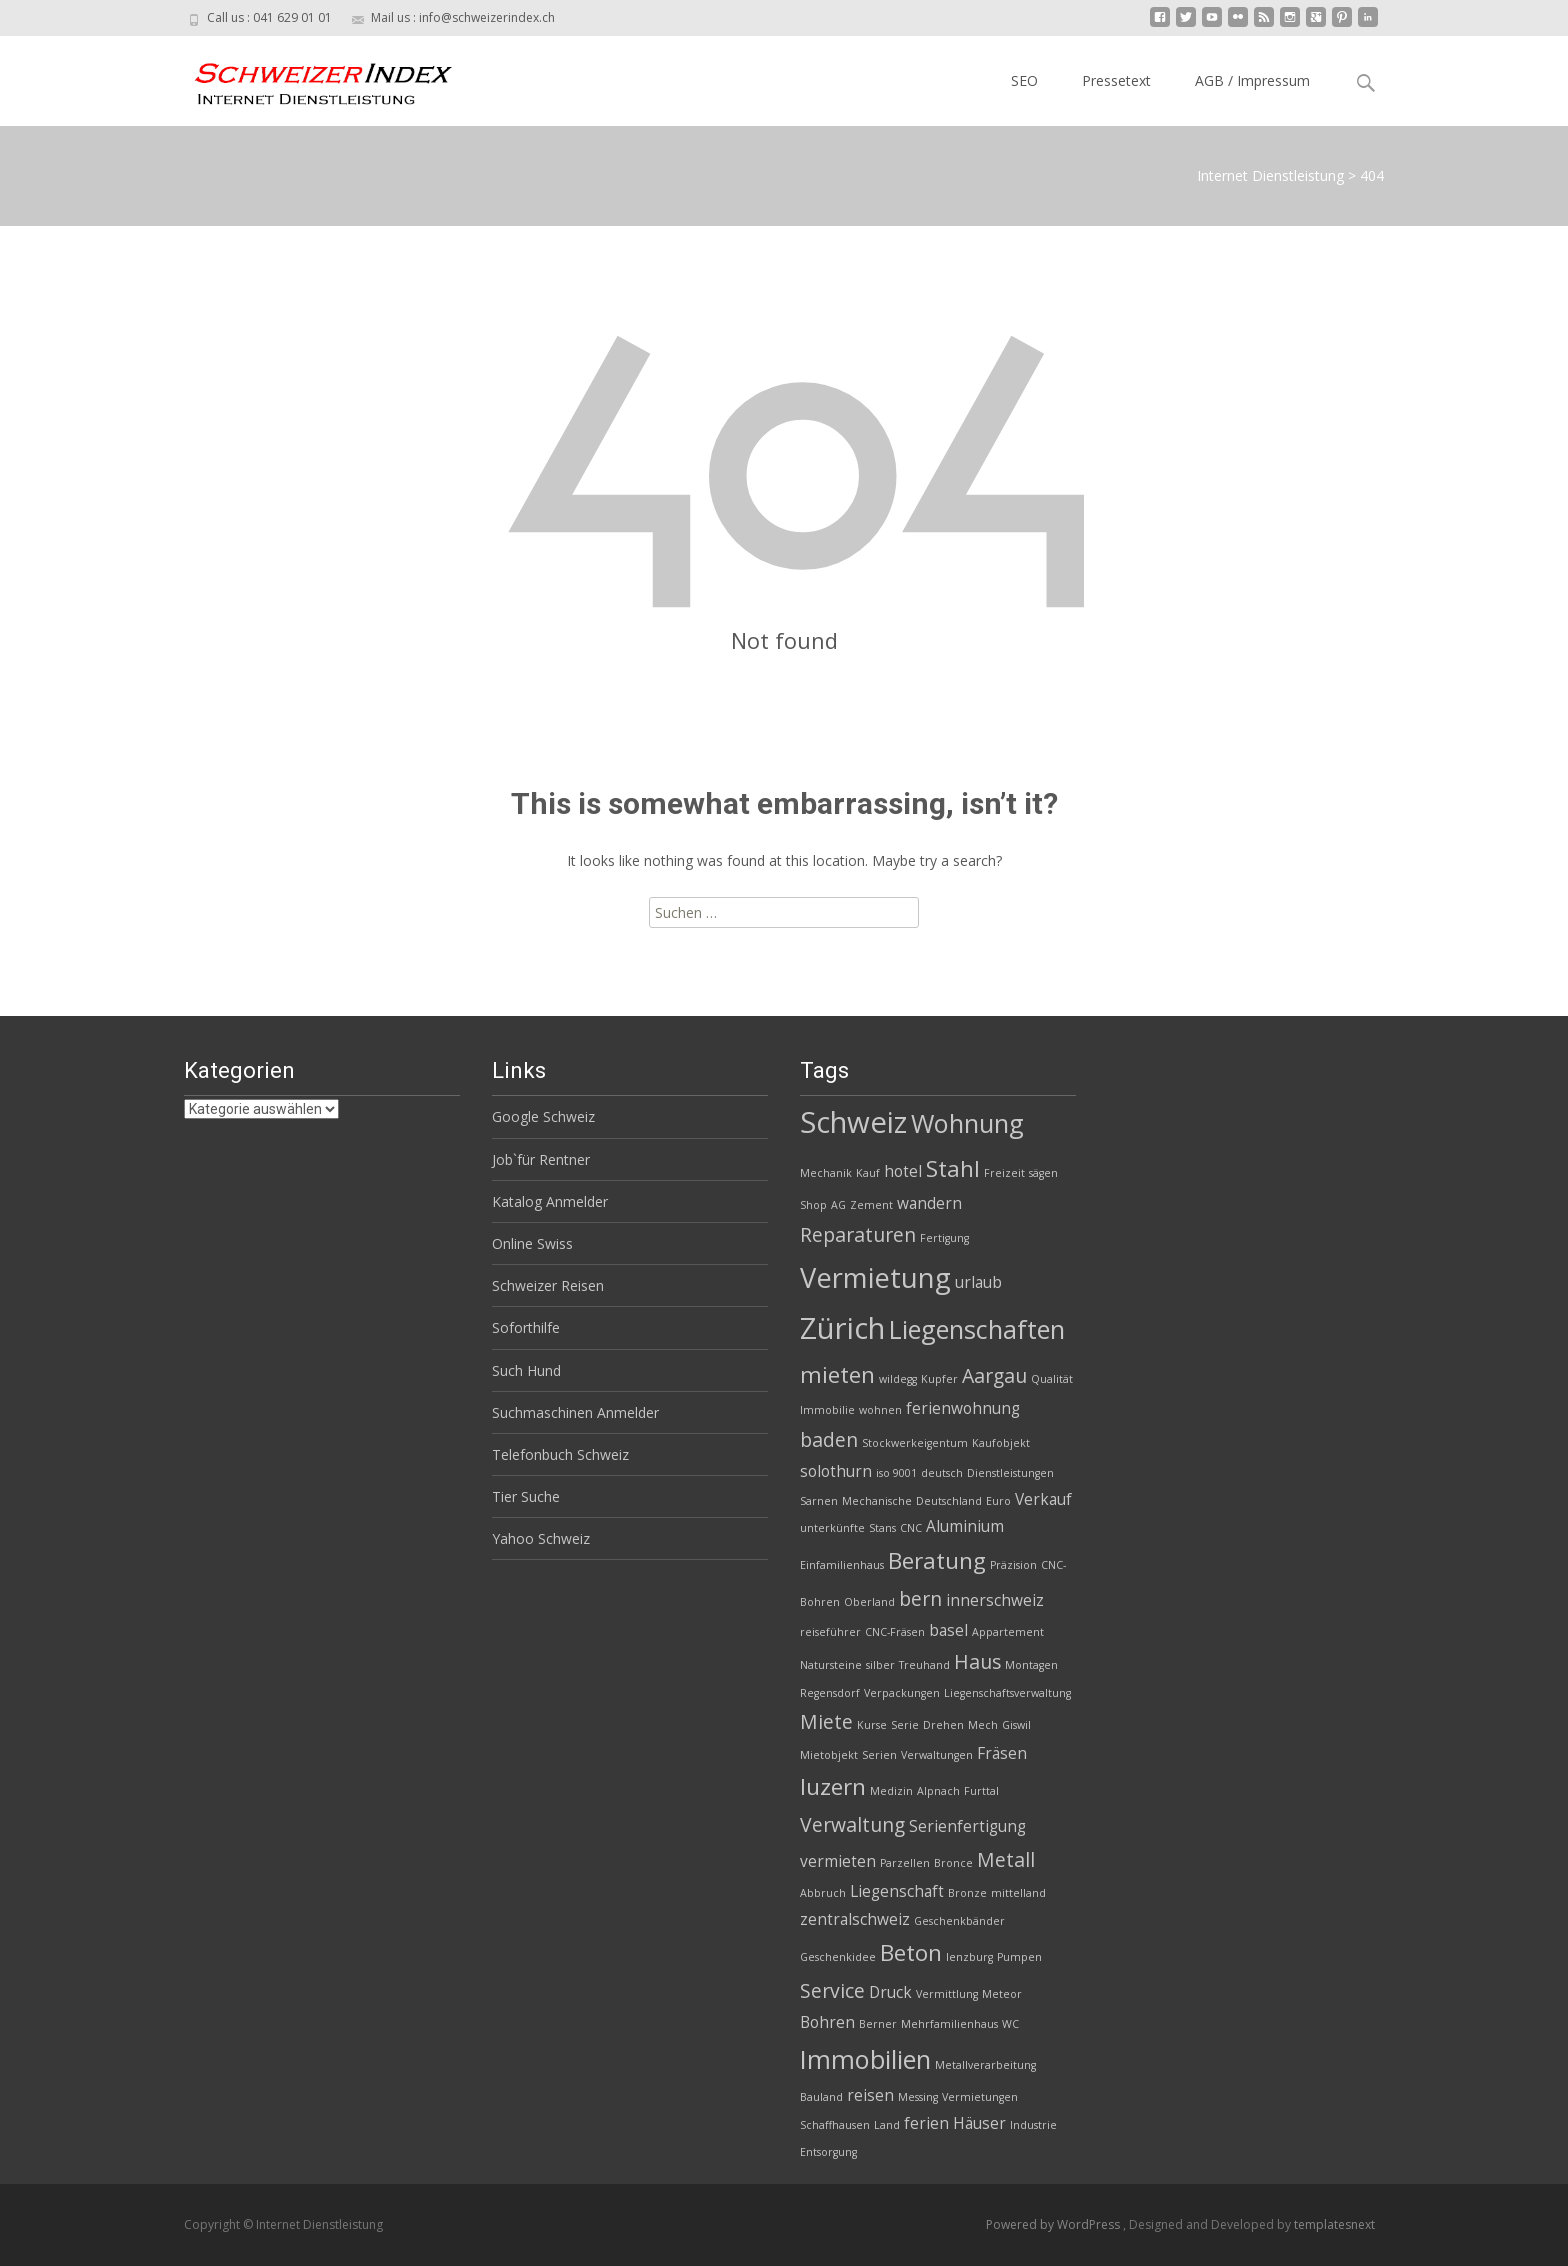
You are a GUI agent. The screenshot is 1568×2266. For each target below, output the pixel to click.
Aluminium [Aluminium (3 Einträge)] (965, 1526)
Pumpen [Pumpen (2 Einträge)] (1019, 1957)
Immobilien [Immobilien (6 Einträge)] (865, 2059)
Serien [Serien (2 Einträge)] (879, 1755)
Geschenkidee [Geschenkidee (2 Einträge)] (838, 1957)
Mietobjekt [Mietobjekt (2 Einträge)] (829, 1755)
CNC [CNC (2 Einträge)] (911, 1528)
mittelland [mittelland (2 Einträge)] (1018, 1893)
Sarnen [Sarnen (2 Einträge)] (819, 1501)
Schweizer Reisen (548, 1285)
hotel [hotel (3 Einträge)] (903, 1171)
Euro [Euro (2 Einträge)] (998, 1501)
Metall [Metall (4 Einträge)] (1006, 1859)
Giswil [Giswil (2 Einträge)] (1016, 1725)
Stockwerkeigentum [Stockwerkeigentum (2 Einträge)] (915, 1443)
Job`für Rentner (541, 1159)
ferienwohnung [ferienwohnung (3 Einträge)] (963, 1408)
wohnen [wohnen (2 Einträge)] (880, 1410)
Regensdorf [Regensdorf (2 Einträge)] (830, 1693)
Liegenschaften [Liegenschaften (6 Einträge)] (977, 1329)
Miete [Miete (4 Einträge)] (826, 1721)
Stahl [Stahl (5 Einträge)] (953, 1168)
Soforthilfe (526, 1327)
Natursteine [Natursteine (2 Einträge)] (831, 1665)
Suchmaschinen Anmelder (575, 1412)
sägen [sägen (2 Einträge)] (1043, 1173)
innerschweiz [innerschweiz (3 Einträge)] (995, 1600)
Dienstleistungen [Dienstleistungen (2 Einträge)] (1010, 1473)
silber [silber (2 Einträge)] (880, 1665)
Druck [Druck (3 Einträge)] (890, 1992)
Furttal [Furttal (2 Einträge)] (981, 1791)
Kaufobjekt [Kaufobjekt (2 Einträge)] (1001, 1443)
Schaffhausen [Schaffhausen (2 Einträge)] (835, 2125)
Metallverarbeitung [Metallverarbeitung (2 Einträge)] (985, 2065)
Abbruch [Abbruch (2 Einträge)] (823, 1893)
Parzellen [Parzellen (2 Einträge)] (905, 1863)
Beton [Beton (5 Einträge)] (911, 1952)
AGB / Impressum (1252, 80)
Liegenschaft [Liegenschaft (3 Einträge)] (897, 1891)
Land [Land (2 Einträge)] (887, 2125)
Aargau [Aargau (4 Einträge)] (994, 1375)
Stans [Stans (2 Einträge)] (882, 1528)
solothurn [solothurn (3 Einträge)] (836, 1471)
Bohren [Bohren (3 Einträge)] (827, 2022)
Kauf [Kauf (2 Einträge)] (868, 1173)
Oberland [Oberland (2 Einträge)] (869, 1602)
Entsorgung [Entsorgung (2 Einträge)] (828, 2152)
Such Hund (526, 1370)
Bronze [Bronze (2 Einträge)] (967, 1893)
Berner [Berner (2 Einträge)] (878, 2024)
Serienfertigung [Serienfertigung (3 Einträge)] (967, 1826)
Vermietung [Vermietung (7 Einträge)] (875, 1277)
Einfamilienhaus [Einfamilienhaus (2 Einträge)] (842, 1565)
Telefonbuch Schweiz (560, 1454)
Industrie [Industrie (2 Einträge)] (1033, 2125)
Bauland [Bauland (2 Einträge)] (821, 2097)
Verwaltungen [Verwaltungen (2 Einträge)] (937, 1755)
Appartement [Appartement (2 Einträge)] (1008, 1632)
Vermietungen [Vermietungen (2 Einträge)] (980, 2097)
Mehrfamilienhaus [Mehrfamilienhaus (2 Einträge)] (949, 2024)
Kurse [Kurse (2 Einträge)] (872, 1725)
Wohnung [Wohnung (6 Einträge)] (967, 1123)
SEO (1024, 80)
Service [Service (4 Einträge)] (832, 1990)
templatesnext (1334, 2224)
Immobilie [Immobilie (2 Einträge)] (827, 1410)
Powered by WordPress (1054, 2224)
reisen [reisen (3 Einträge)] (870, 2095)
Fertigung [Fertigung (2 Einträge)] (944, 1238)
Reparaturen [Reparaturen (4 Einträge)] (858, 1234)
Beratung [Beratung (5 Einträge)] (937, 1560)
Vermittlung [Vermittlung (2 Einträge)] (947, 1994)
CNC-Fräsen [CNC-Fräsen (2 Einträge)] (895, 1632)
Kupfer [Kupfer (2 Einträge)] (939, 1379)
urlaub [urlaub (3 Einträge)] (978, 1282)
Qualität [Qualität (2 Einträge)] (1052, 1379)
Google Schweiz (543, 1116)
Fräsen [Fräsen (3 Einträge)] (1002, 1753)
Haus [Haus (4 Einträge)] (977, 1661)
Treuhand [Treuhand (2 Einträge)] (924, 1665)
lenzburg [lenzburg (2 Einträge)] (969, 1957)
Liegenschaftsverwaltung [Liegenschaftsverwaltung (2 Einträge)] (1007, 1693)
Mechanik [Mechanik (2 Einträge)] (826, 1173)
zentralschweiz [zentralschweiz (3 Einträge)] (855, 1919)
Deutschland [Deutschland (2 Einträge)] (949, 1501)
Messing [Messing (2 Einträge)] (918, 2097)
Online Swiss (532, 1243)
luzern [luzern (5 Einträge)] (833, 1786)
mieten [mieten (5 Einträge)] (837, 1374)
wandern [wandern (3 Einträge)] (929, 1203)
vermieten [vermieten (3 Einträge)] (838, 1861)
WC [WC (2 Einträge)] (1010, 2024)
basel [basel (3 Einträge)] (948, 1630)
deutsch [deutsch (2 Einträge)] (942, 1473)
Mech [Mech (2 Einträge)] (983, 1725)
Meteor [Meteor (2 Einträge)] (1002, 1994)
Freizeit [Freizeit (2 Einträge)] (1004, 1173)
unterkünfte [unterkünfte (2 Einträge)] (832, 1528)
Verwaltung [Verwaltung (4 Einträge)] (852, 1824)
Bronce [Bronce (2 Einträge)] (953, 1863)
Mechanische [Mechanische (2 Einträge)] (877, 1501)
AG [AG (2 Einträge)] (838, 1205)
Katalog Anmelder (550, 1201)
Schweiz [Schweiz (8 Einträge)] (853, 1122)
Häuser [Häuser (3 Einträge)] (979, 2123)
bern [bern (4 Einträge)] (920, 1598)
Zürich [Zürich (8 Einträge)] (842, 1328)
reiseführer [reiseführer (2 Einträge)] (830, 1632)
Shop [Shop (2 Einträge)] (813, 1205)
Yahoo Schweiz (541, 1538)
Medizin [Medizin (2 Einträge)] (891, 1791)
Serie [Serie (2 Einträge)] (905, 1725)
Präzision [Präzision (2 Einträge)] (1013, 1565)
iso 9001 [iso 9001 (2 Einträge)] (896, 1473)
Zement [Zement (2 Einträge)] (871, 1205)
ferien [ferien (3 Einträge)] (926, 2123)
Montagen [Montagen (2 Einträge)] (1031, 1665)
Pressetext (1116, 80)
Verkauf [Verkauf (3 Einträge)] (1043, 1499)
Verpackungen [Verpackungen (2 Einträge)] (902, 1693)
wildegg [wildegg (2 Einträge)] (898, 1379)
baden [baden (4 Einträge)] (829, 1439)
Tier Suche (526, 1496)
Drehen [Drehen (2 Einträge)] (943, 1725)
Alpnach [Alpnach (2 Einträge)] (938, 1791)
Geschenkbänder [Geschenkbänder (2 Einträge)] (959, 1921)
